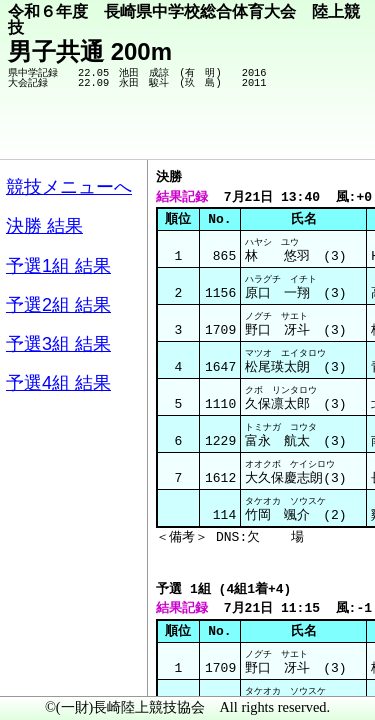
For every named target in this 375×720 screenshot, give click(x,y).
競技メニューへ (290, 131)
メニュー (56, 669)
